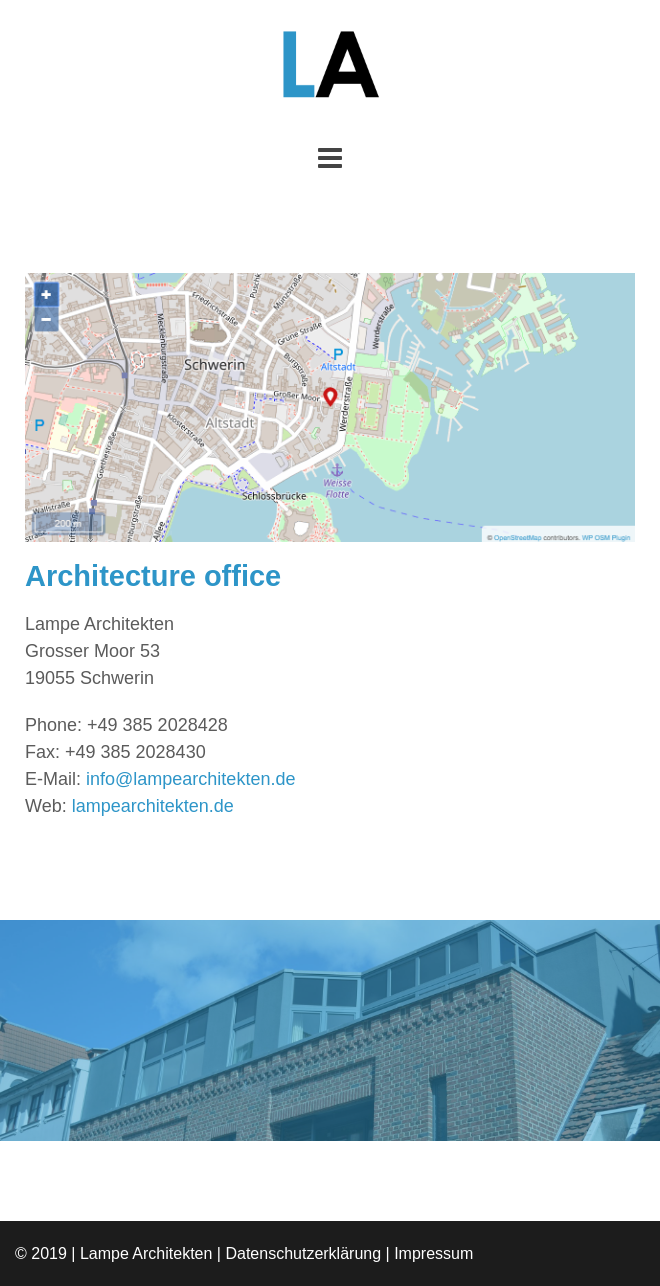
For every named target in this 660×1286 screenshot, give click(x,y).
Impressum (433, 1253)
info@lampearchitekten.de (190, 779)
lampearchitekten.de (153, 806)
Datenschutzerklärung (303, 1253)
